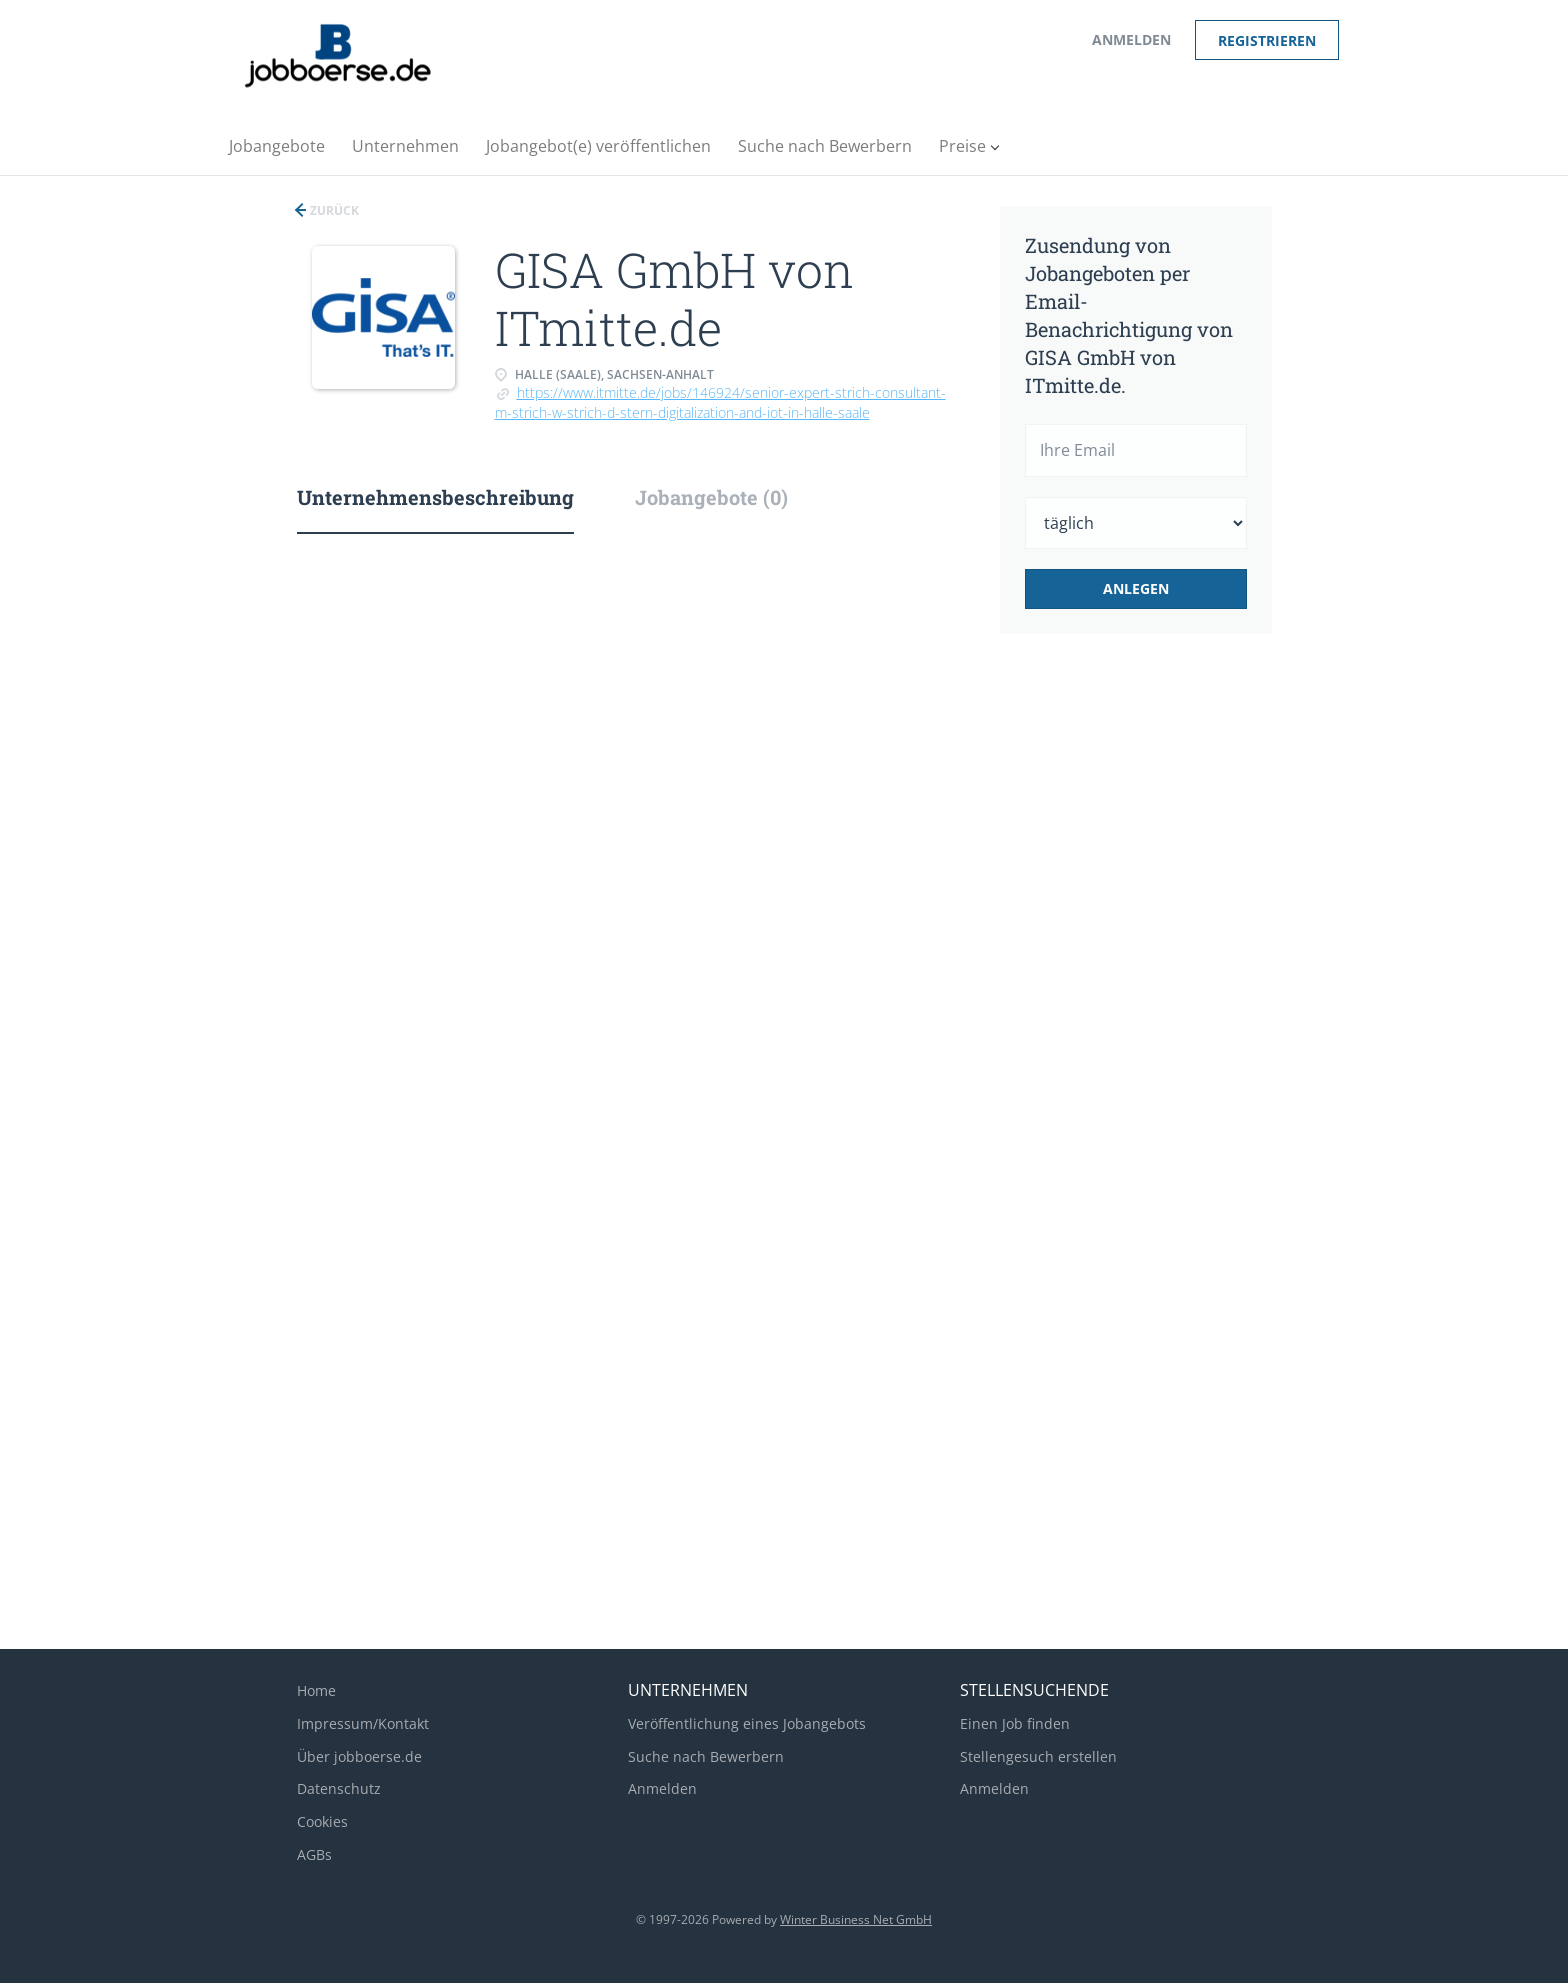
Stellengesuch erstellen (1038, 1756)
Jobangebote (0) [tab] (711, 497)
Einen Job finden (1015, 1723)
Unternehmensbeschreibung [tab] (435, 497)
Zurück (333, 210)
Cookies (322, 1821)
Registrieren (1267, 40)
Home (316, 1690)
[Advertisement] (1167, 984)
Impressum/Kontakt (363, 1723)
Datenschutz (339, 1788)
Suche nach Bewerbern (706, 1756)
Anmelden (1131, 39)
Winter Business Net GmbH (856, 1919)
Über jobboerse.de (359, 1756)
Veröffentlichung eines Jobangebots (747, 1723)
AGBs (314, 1854)
